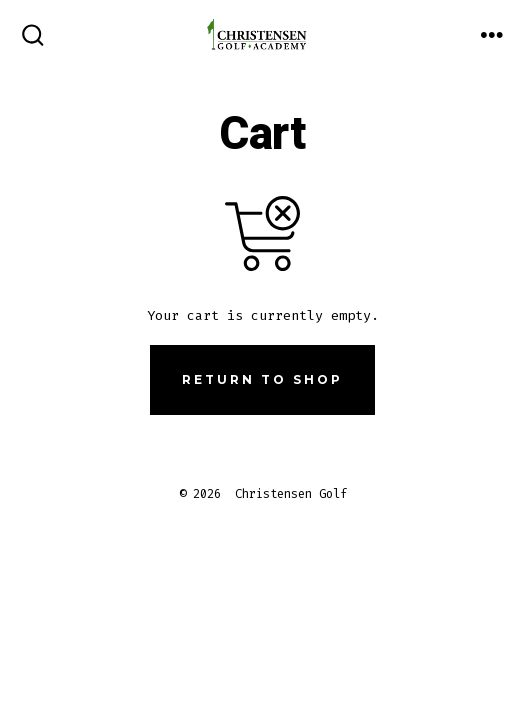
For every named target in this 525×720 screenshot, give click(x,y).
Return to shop (262, 379)
